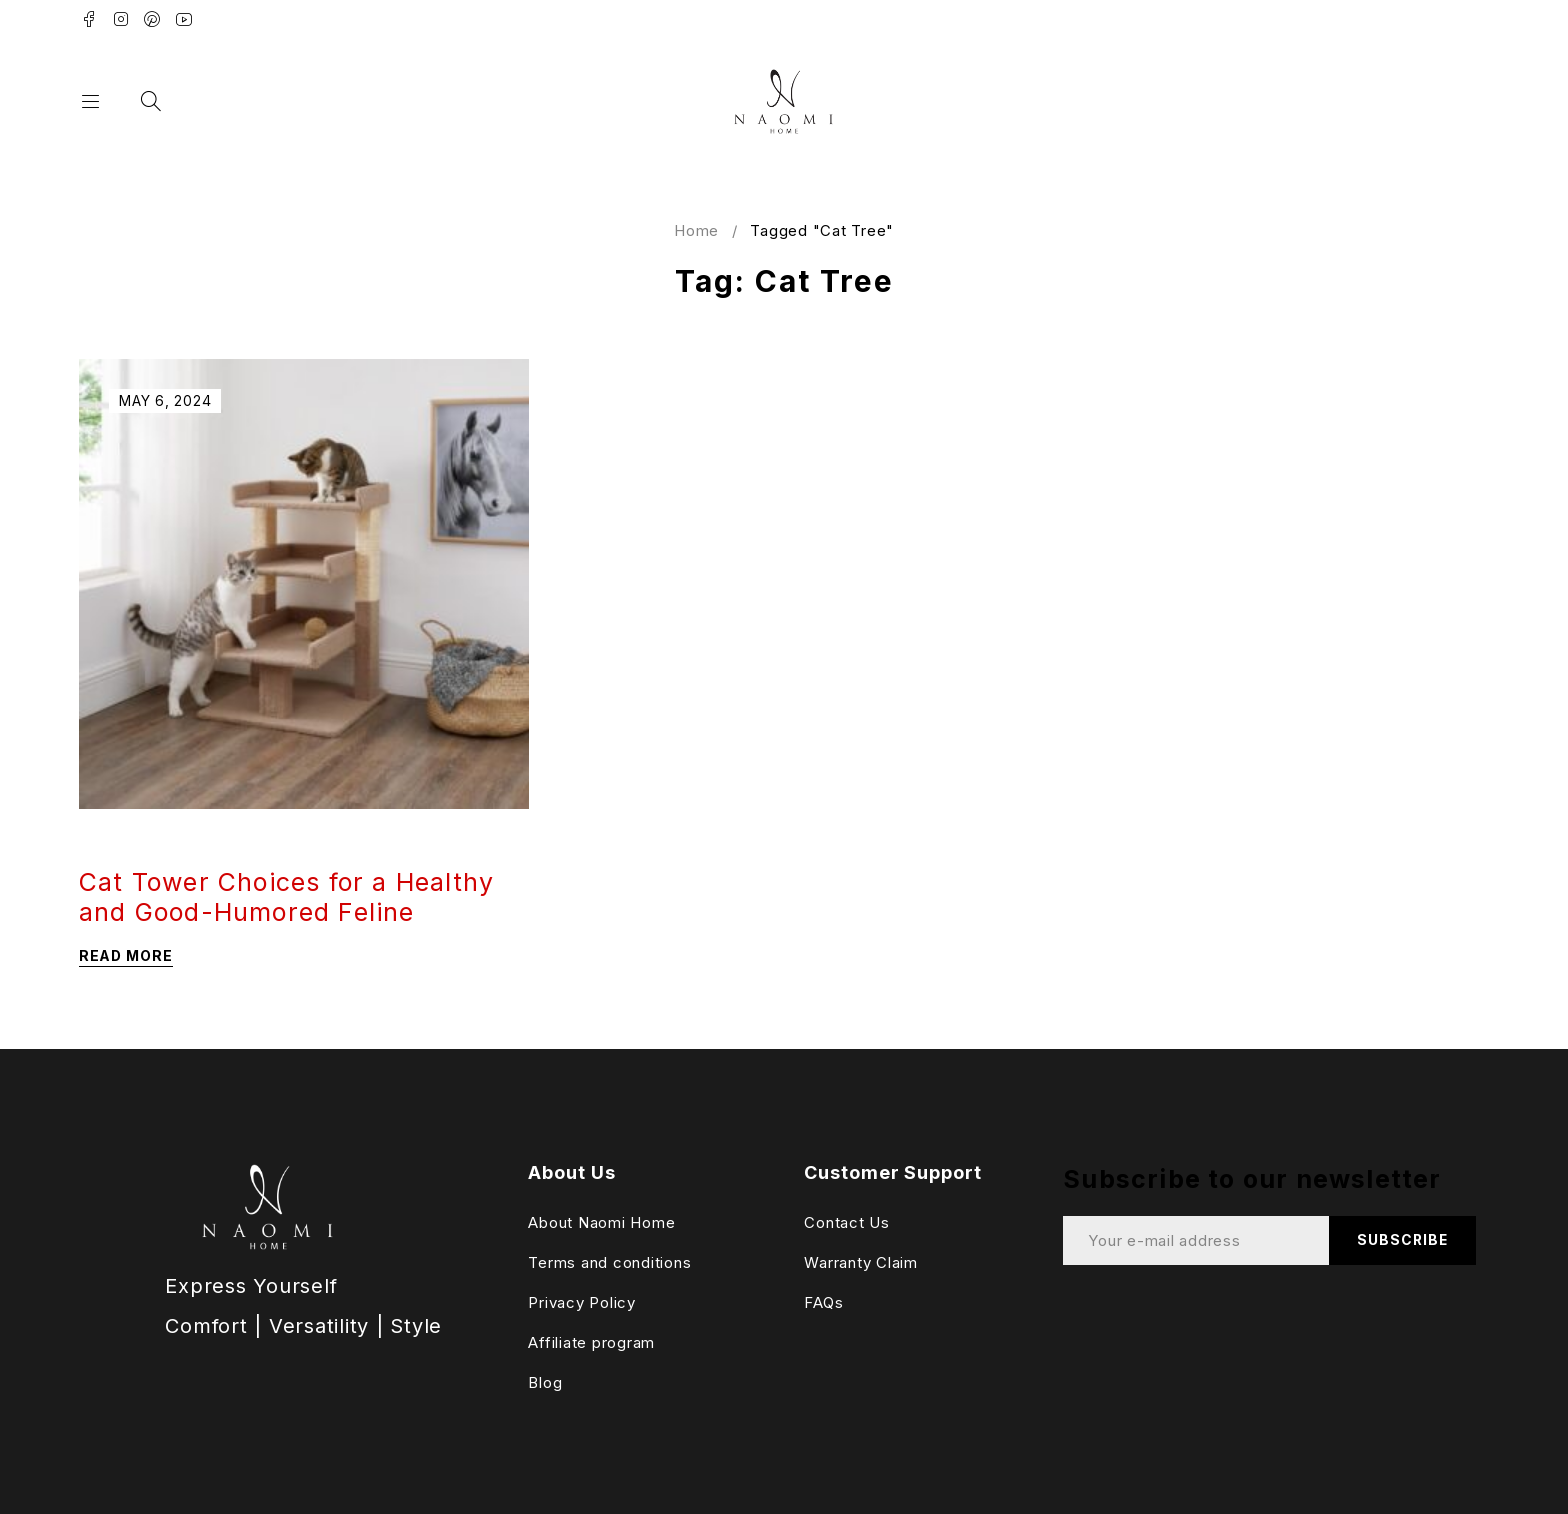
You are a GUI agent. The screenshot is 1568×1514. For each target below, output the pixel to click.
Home (696, 230)
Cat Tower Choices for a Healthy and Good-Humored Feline (286, 897)
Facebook (89, 19)
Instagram (121, 19)
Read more (126, 955)
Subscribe (1401, 1240)
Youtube (184, 19)
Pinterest (152, 19)
